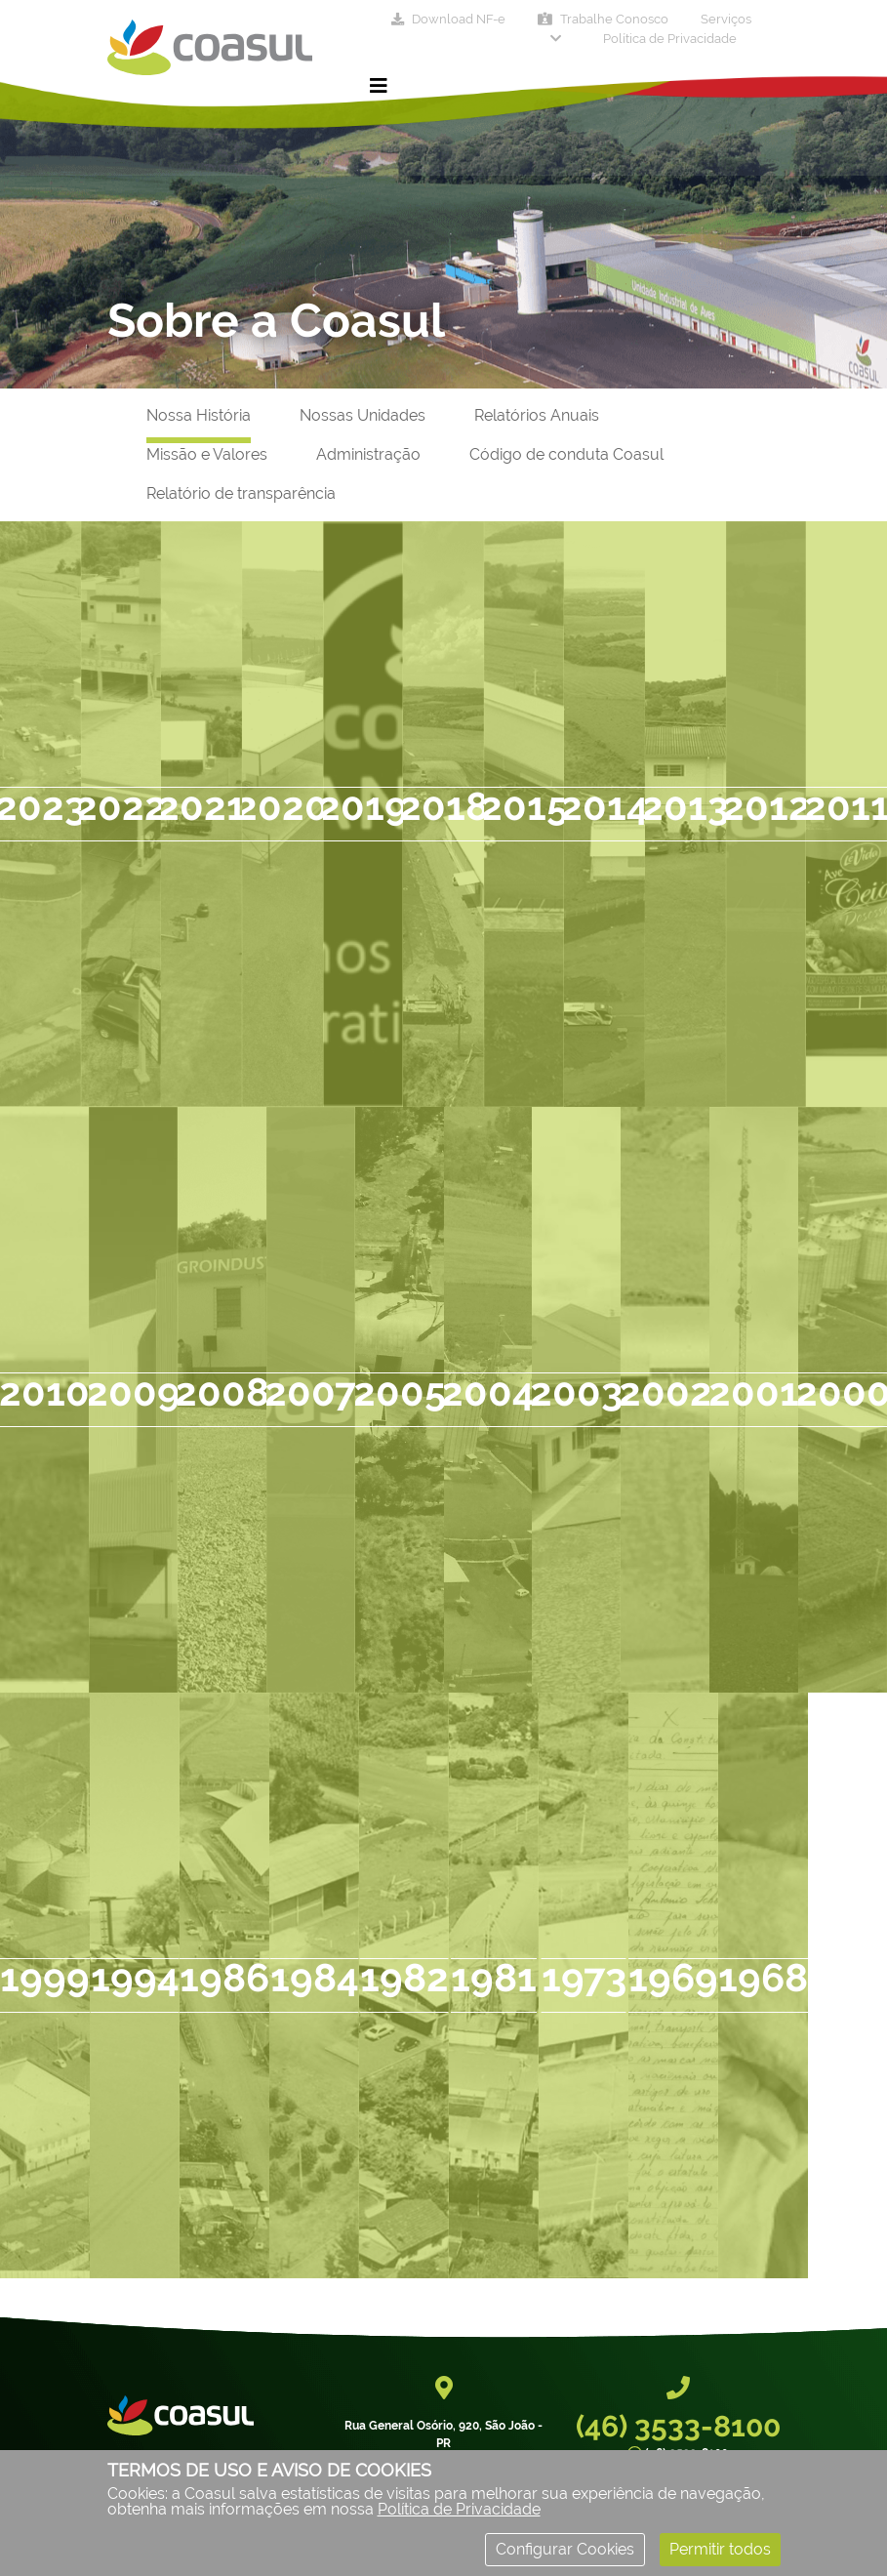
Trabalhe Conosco (603, 19)
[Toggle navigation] (378, 86)
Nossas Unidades (362, 415)
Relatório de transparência (241, 493)
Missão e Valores (206, 454)
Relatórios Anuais (536, 415)
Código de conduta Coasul (566, 454)
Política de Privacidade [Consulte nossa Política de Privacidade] (459, 2509)
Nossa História (198, 415)
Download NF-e (448, 19)
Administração (368, 454)
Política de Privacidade (670, 38)
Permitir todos (720, 2549)
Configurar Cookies (565, 2549)
